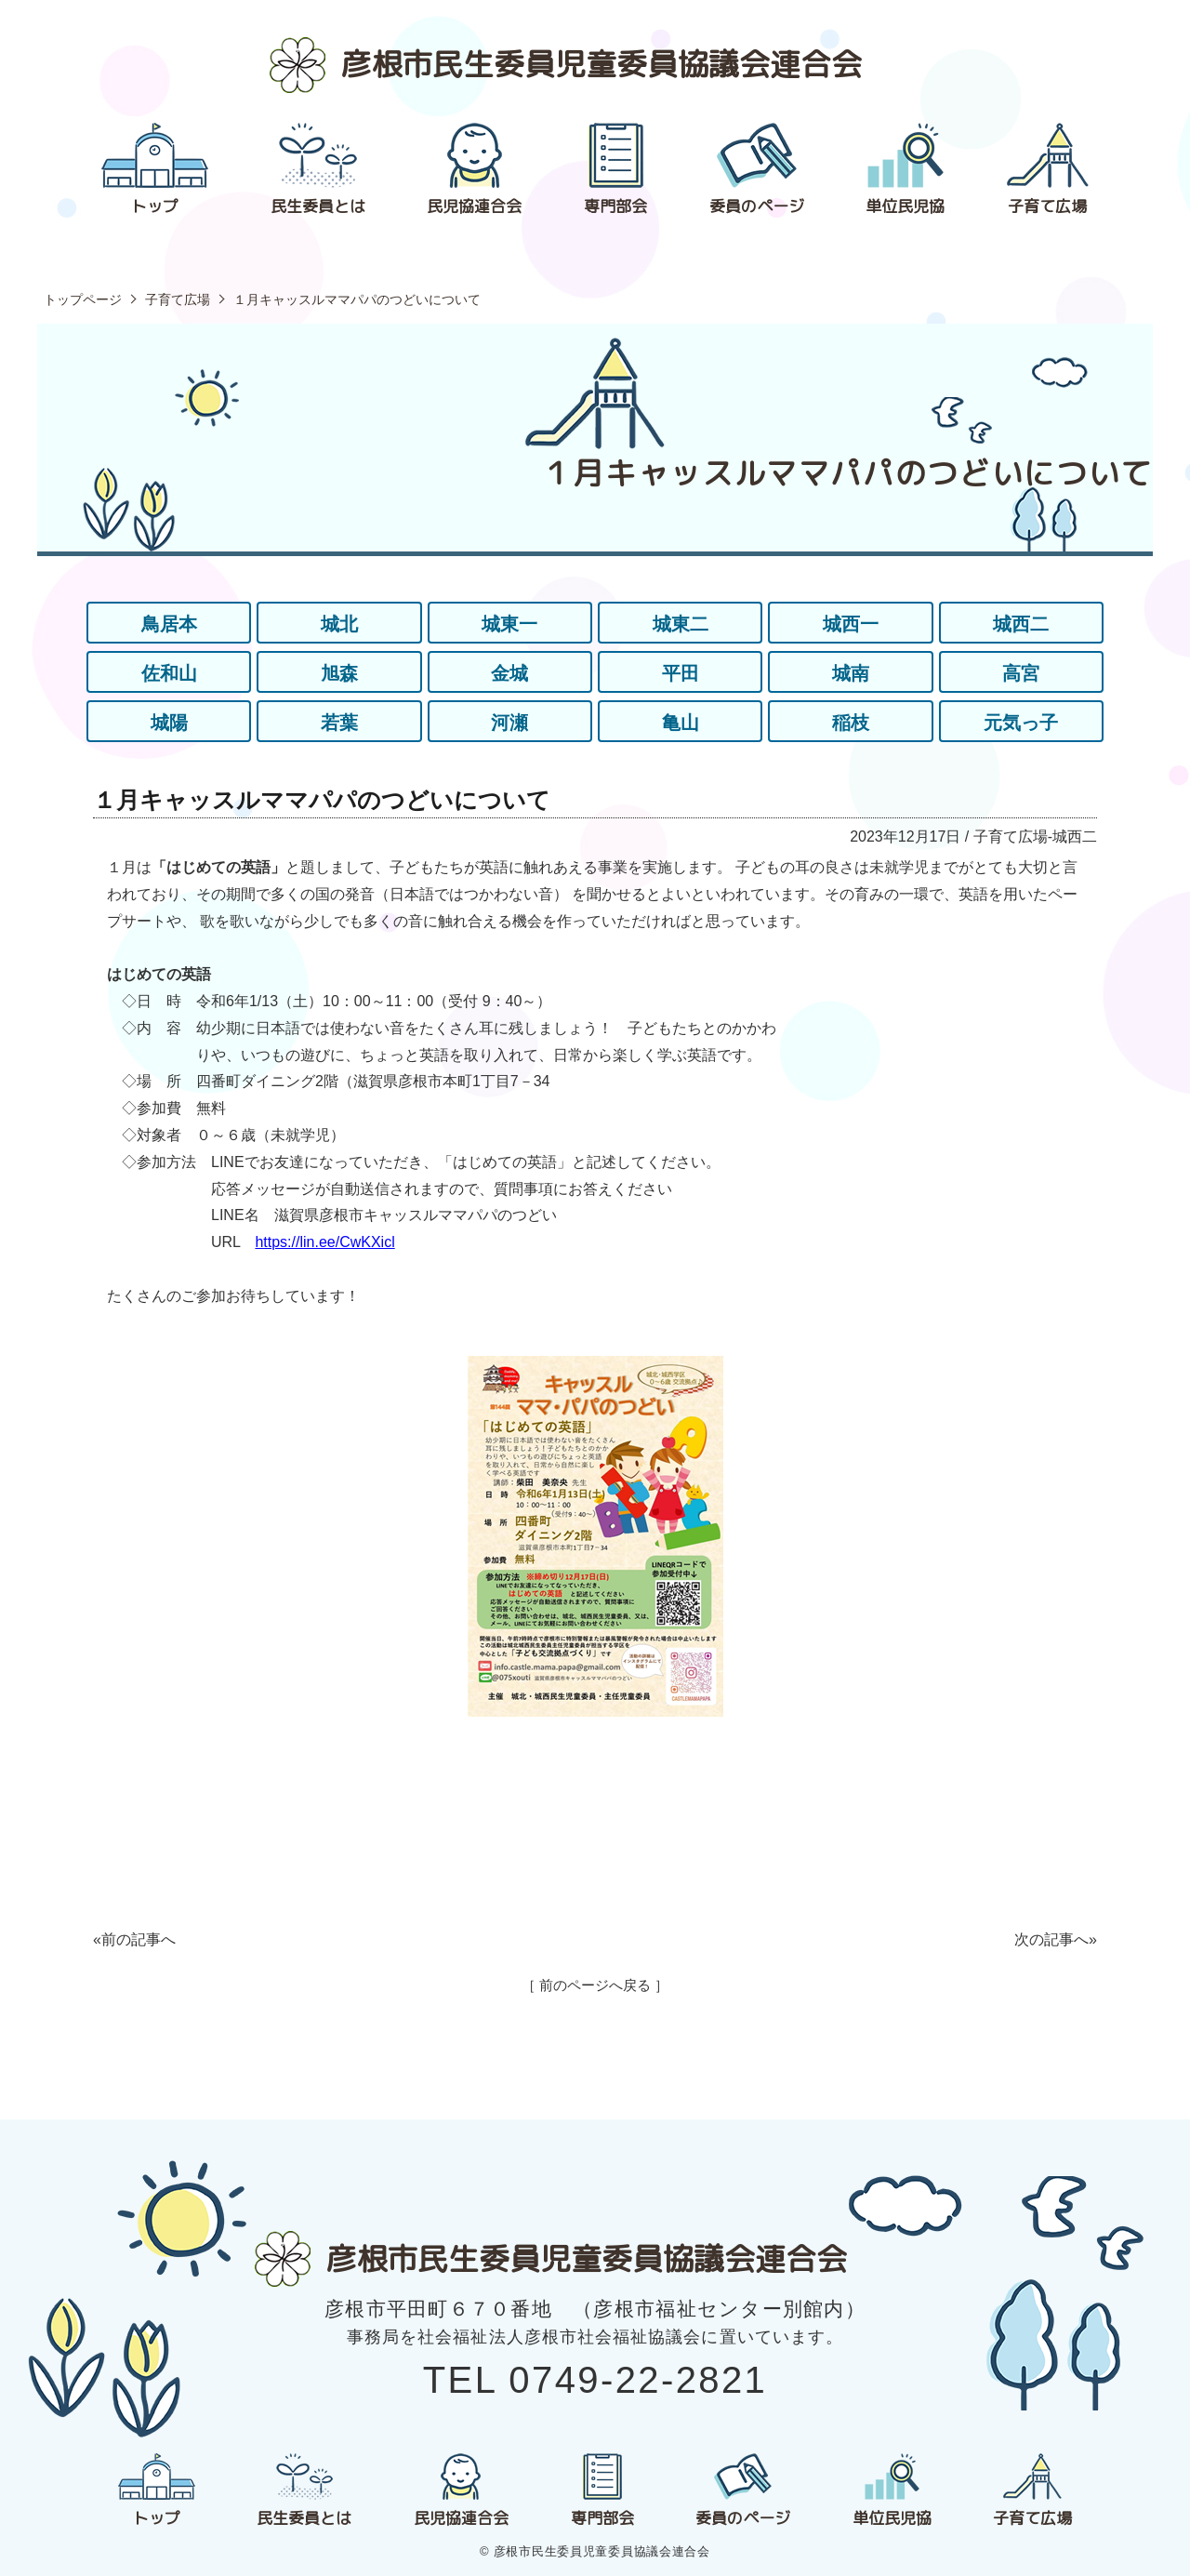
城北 (339, 624)
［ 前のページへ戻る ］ (595, 1985)
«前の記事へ (134, 1939)
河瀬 (509, 722)
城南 (850, 673)
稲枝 (850, 722)
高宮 (1020, 673)
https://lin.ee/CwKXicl (324, 1242)
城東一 (509, 624)
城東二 (680, 624)
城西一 (851, 624)
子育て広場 (177, 299)
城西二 (1021, 624)
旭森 (339, 673)
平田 (680, 673)
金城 (509, 673)
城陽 (169, 722)
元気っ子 (1021, 722)
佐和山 (169, 673)
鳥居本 (169, 624)
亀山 (680, 722)
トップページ (83, 299)
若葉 (339, 722)
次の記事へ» (1055, 1939)
